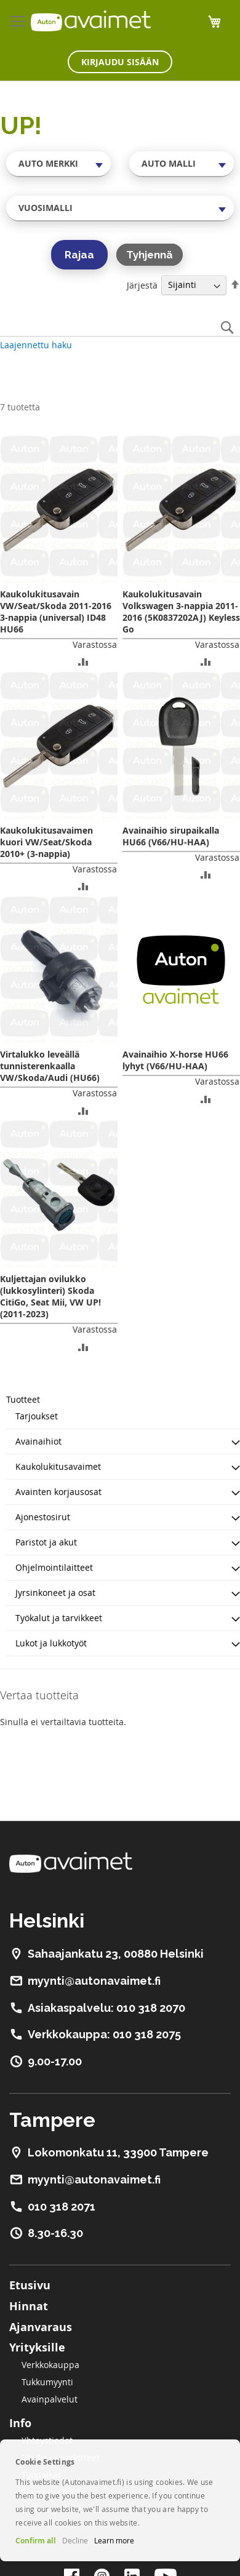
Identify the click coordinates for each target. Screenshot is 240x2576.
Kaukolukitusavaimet (58, 1466)
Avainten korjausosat (58, 1491)
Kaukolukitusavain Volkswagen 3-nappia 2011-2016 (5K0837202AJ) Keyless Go (181, 611)
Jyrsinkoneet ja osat (55, 1592)
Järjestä (142, 284)
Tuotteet (23, 1399)
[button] (83, 661)
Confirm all (35, 2540)
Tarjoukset (36, 1416)
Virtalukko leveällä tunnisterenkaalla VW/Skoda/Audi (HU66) (50, 1065)
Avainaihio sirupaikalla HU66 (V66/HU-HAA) (170, 836)
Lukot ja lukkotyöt (51, 1643)
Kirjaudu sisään (120, 62)
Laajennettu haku (36, 345)
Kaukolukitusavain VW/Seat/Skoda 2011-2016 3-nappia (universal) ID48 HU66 (55, 611)
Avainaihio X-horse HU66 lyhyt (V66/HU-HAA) (175, 1060)
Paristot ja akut (46, 1542)
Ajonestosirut (42, 1517)
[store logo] (91, 20)
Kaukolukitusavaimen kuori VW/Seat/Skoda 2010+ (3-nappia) (46, 841)
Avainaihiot (38, 1441)
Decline (75, 2540)
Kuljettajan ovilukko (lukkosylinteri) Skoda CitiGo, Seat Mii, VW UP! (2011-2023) (50, 1296)
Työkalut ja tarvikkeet (58, 1618)
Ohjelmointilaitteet (54, 1567)
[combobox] (58, 163)
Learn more (114, 2540)
